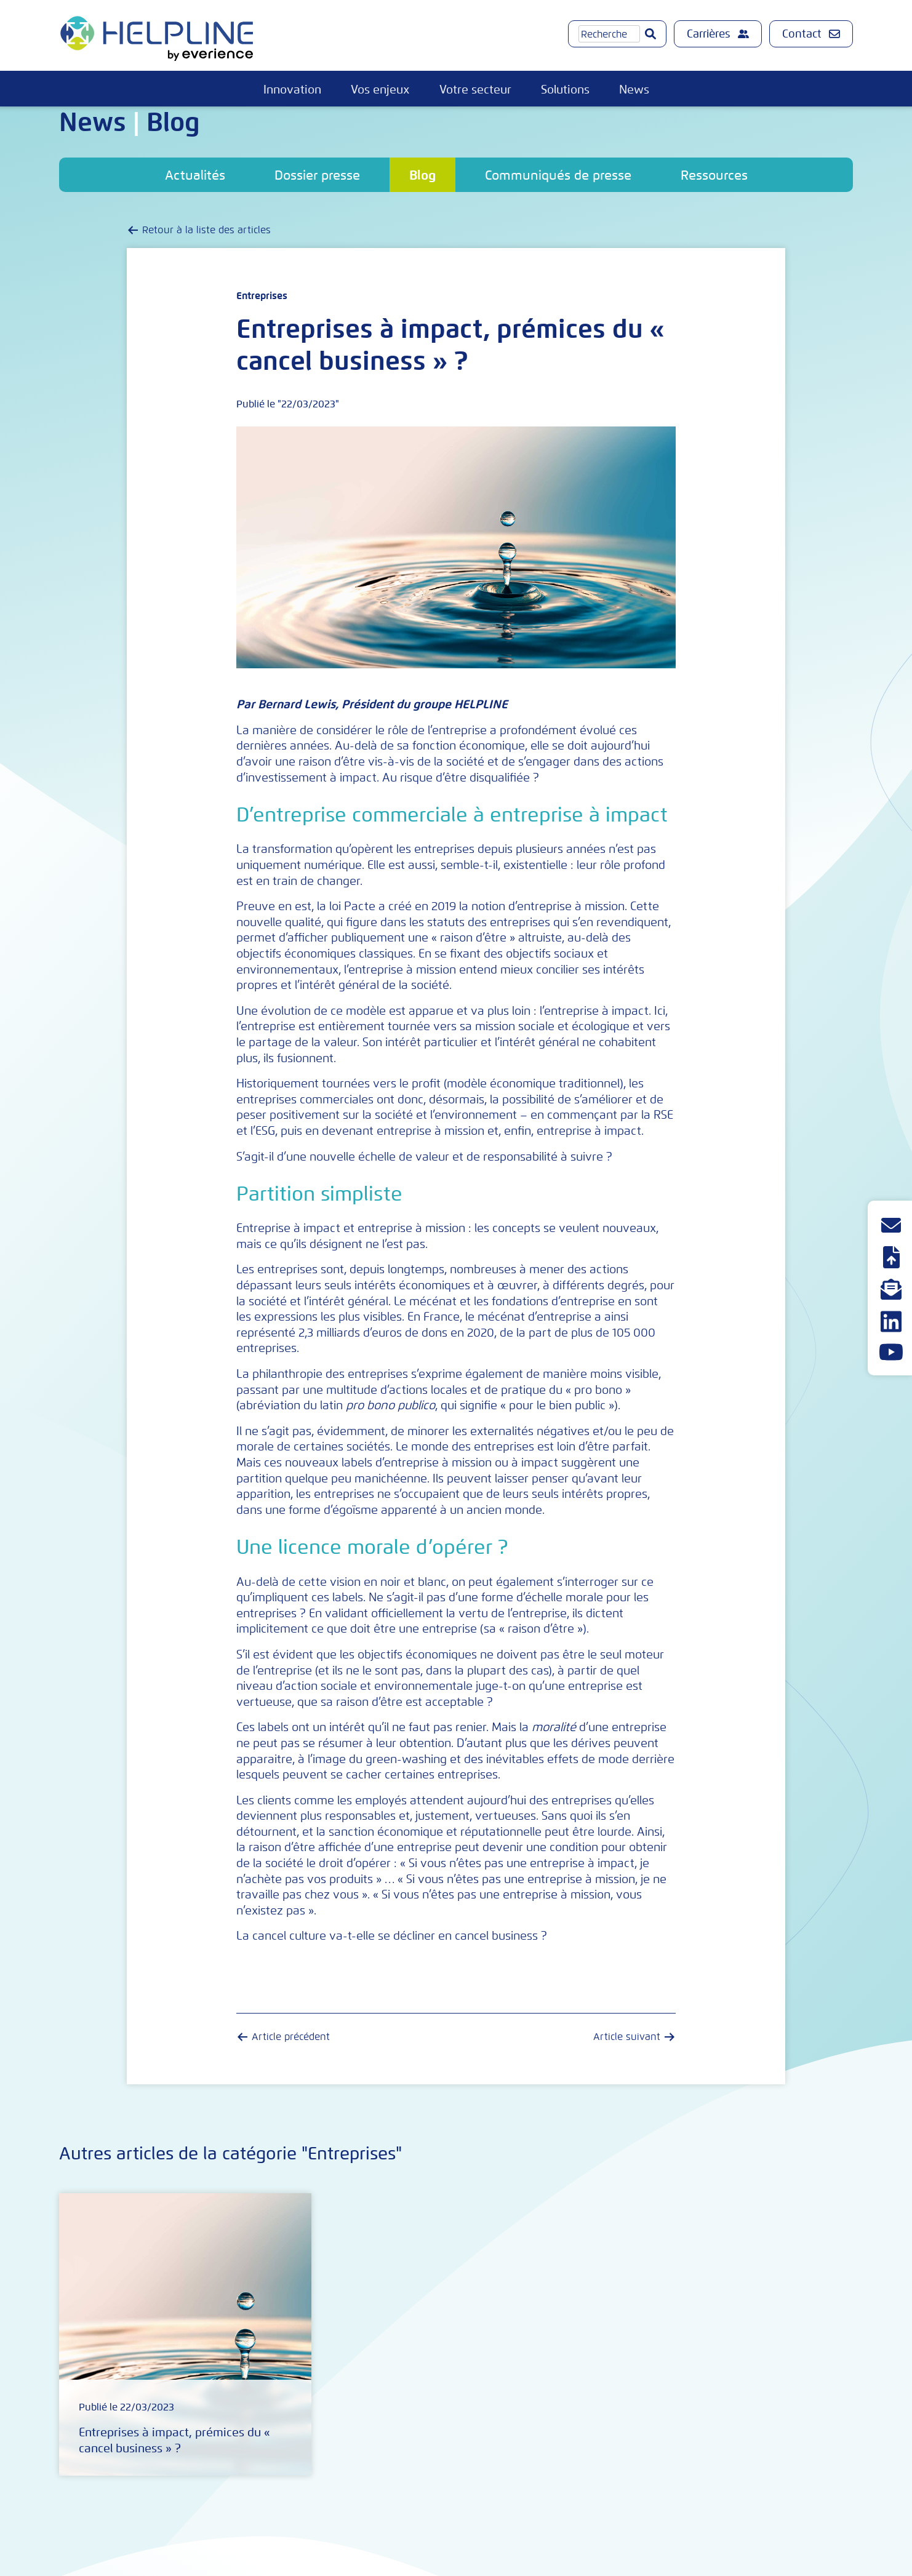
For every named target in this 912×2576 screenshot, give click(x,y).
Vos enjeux (380, 89)
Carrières (718, 34)
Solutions (565, 89)
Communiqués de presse (558, 175)
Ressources (714, 175)
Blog (422, 175)
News (634, 89)
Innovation (292, 89)
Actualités (195, 175)
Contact (811, 34)
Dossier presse (317, 175)
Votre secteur (475, 89)
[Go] (650, 33)
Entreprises (261, 296)
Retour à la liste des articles (206, 230)
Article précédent (291, 2036)
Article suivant (626, 2036)
